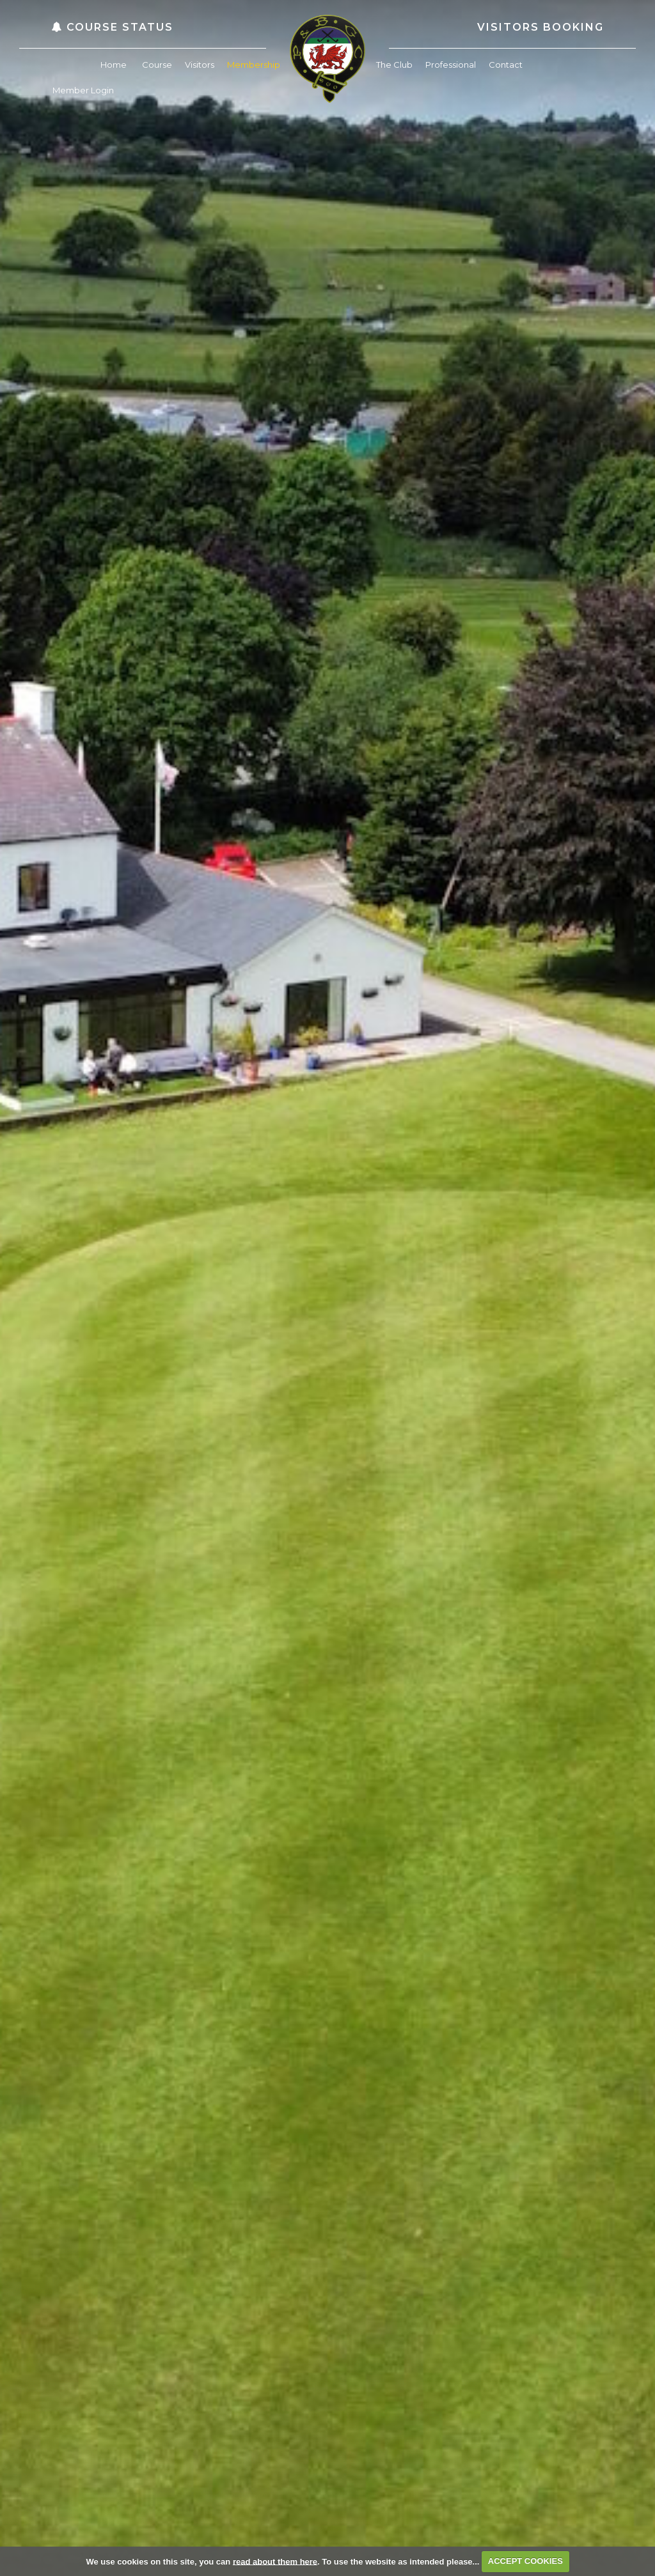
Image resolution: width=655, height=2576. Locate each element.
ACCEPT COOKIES (525, 2561)
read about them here (275, 2561)
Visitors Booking (540, 27)
